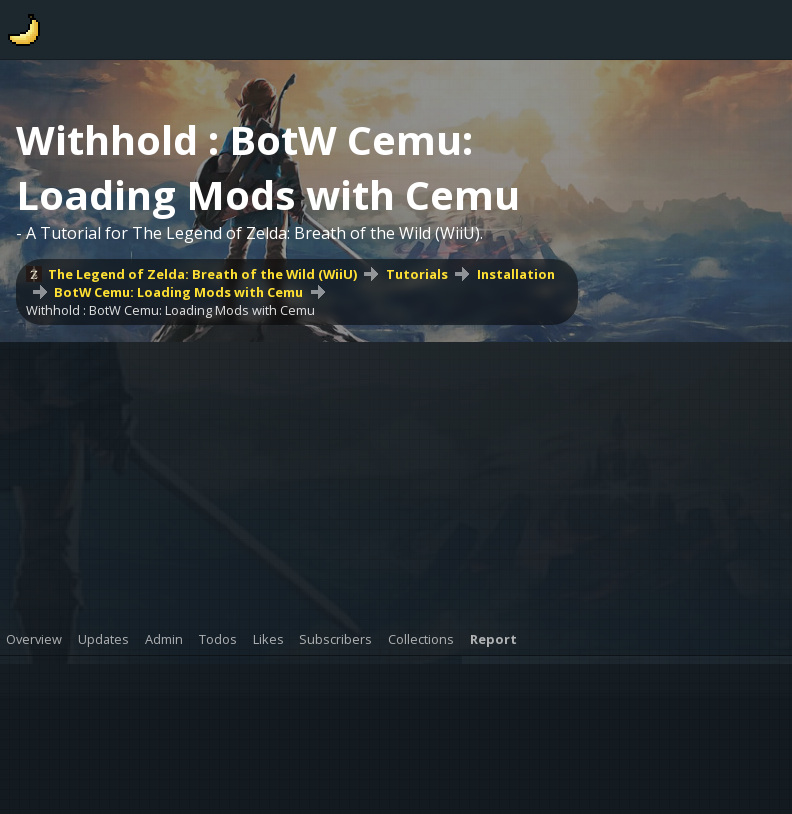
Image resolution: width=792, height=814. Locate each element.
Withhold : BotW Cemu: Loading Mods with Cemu (170, 310)
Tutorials (417, 274)
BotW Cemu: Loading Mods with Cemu (178, 292)
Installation (516, 274)
